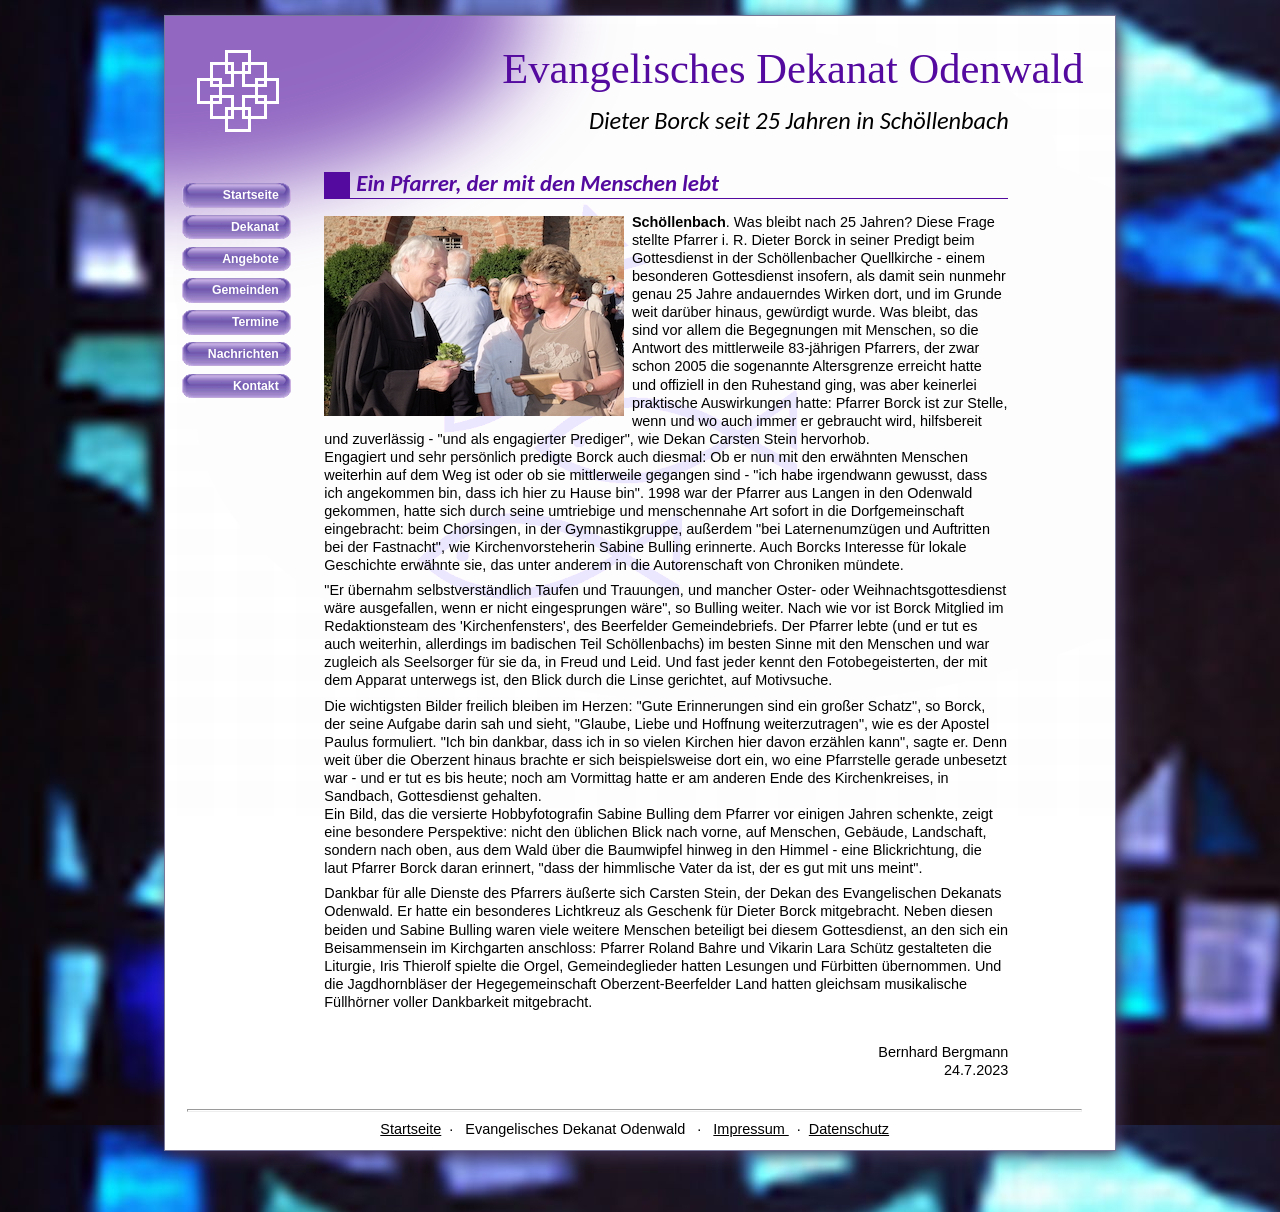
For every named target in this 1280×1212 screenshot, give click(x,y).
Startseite (410, 1129)
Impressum (750, 1129)
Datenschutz (849, 1129)
